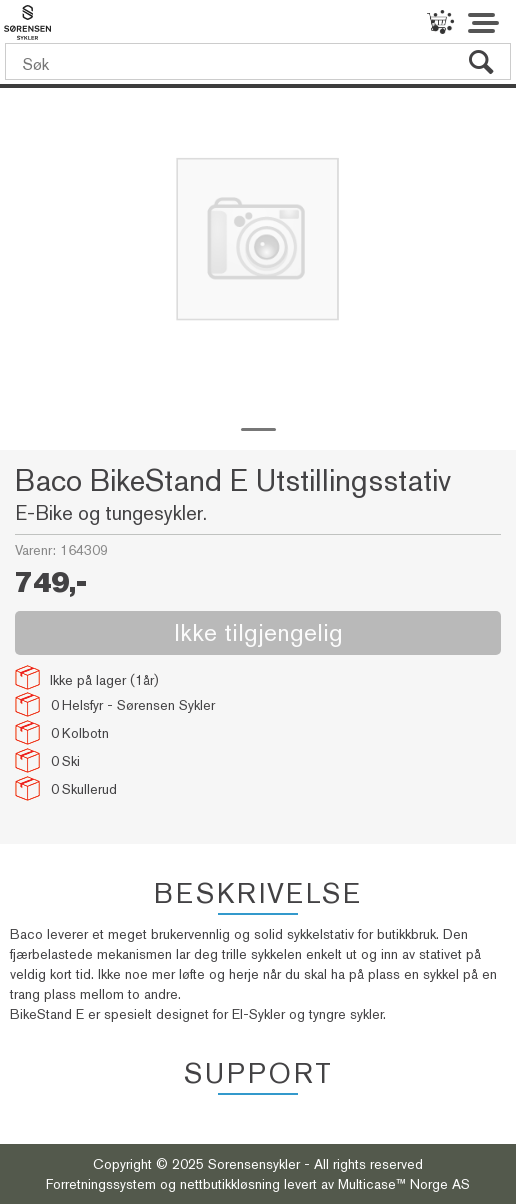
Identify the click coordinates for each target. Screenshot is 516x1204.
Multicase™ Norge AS (404, 1184)
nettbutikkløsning (230, 1184)
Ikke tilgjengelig (258, 632)
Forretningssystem (101, 1184)
